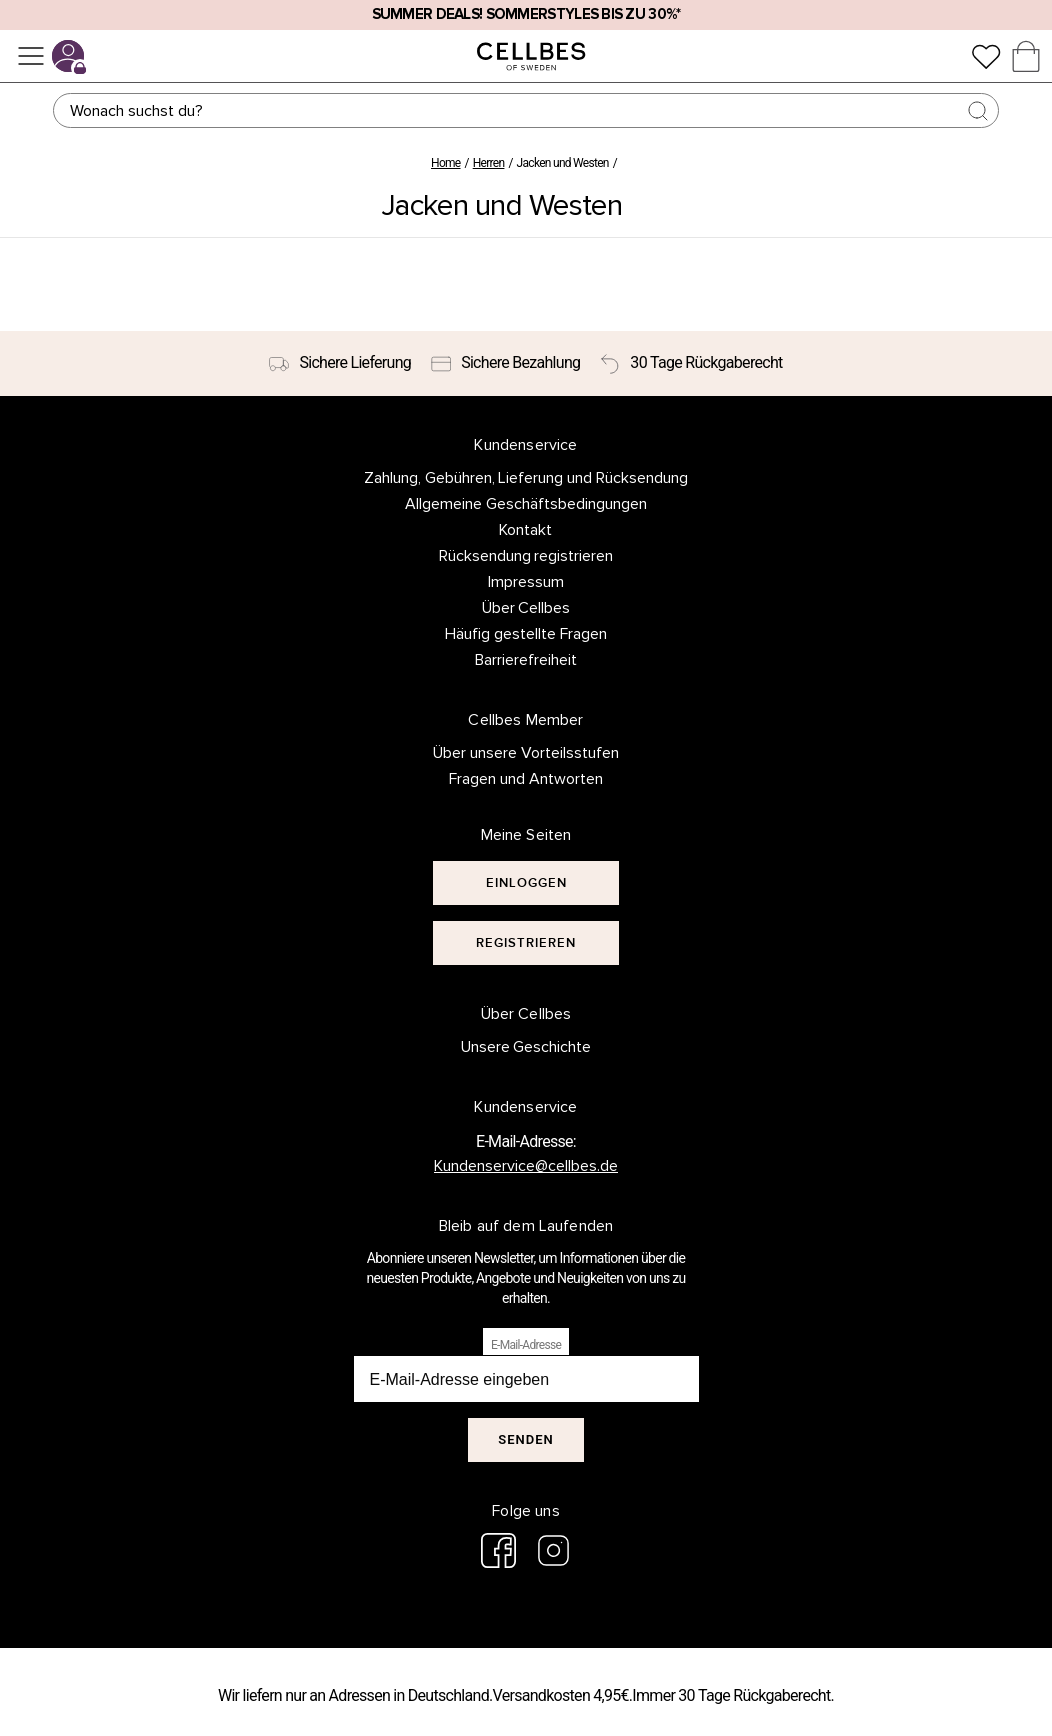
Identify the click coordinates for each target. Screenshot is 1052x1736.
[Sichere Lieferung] (340, 364)
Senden (525, 1439)
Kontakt (525, 530)
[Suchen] (526, 110)
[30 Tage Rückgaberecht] (691, 364)
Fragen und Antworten (526, 779)
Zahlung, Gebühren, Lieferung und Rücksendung (526, 478)
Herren (489, 163)
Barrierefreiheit (526, 660)
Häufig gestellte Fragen (526, 634)
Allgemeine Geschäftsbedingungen (526, 504)
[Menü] (31, 56)
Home (446, 163)
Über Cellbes (526, 608)
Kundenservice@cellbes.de (526, 1166)
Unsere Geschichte (526, 1047)
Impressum (526, 582)
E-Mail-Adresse (526, 1345)
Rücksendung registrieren (526, 556)
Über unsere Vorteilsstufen (526, 753)
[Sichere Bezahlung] (505, 364)
